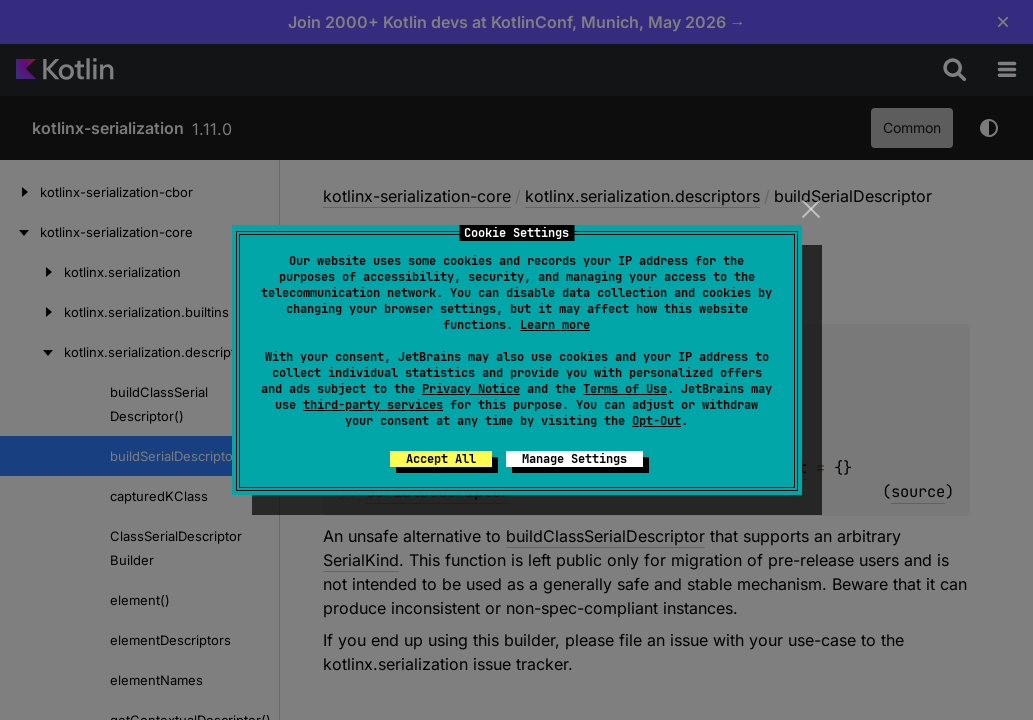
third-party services (373, 405)
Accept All (441, 459)
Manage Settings (574, 459)
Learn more (555, 325)
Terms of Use (625, 389)
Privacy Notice (471, 389)
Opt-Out (656, 421)
